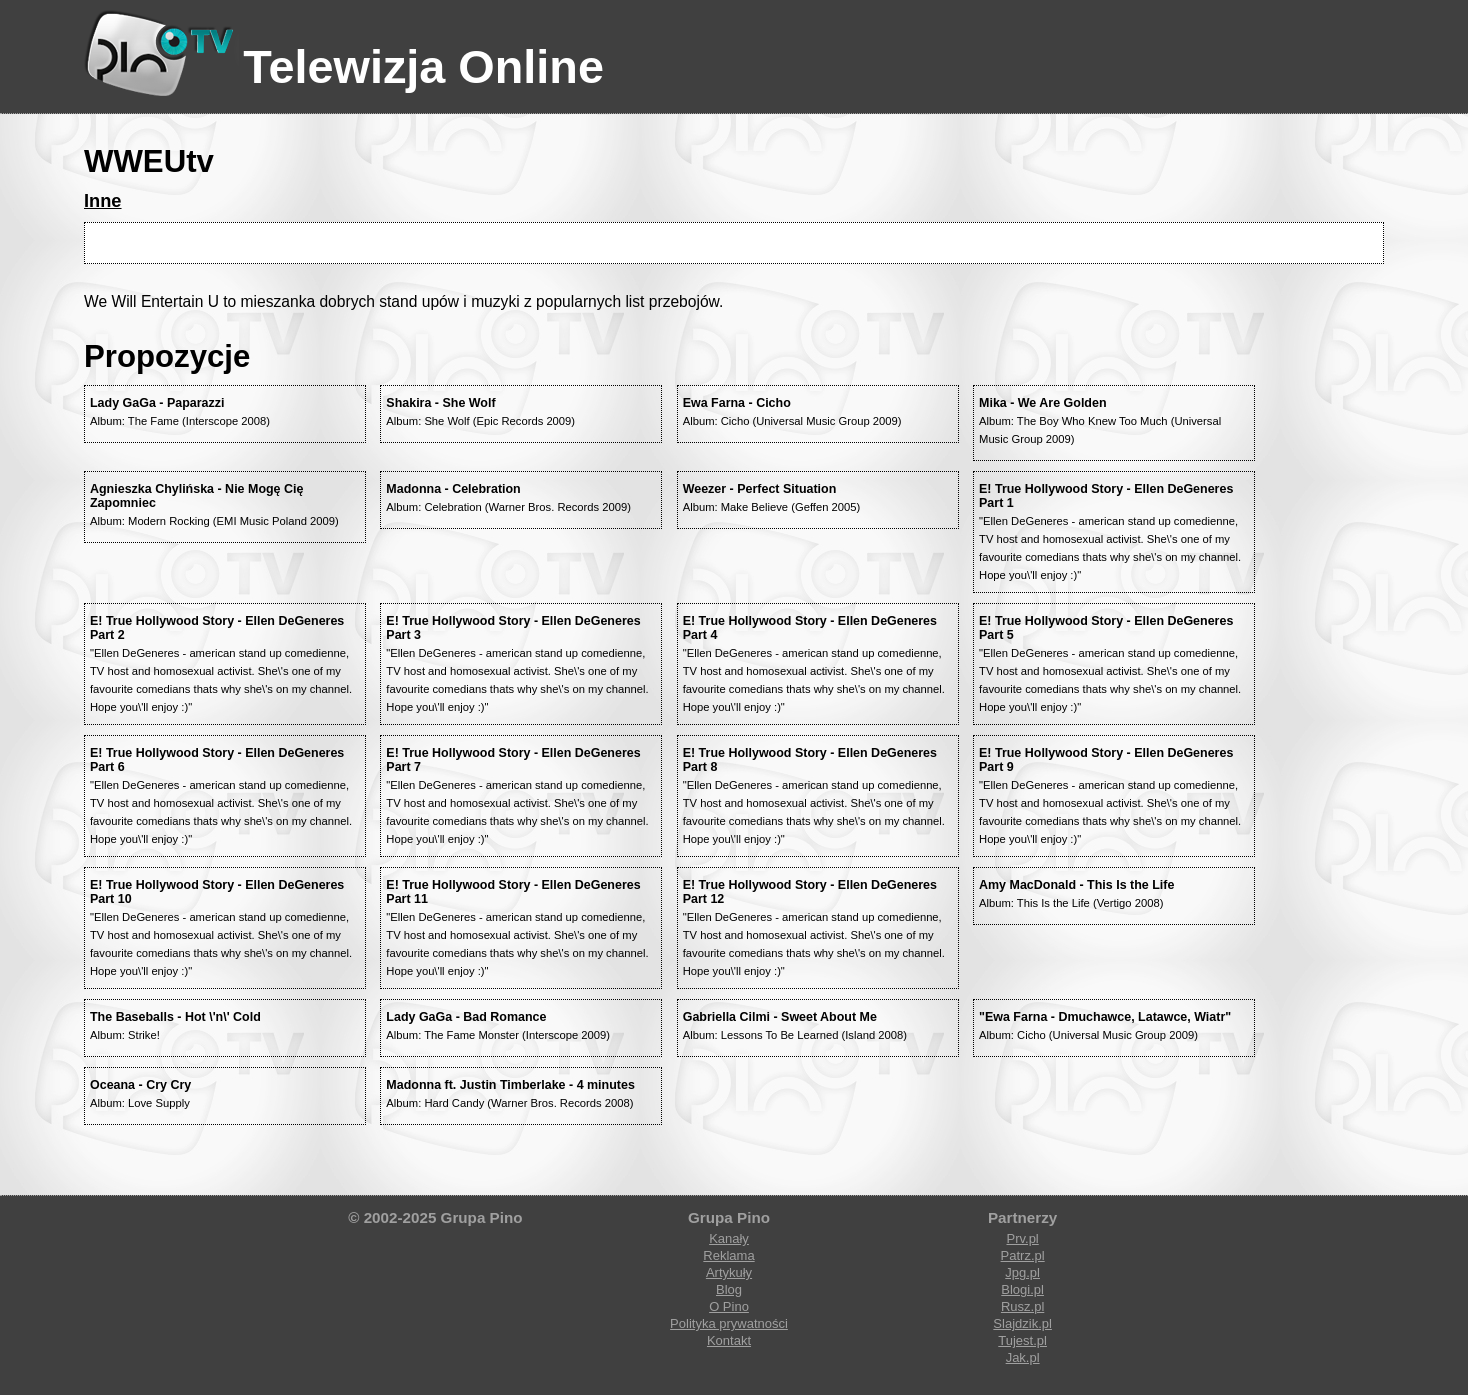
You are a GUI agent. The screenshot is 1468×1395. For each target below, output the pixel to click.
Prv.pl (1022, 1238)
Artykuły (729, 1272)
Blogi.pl (1022, 1289)
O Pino (729, 1306)
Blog (729, 1289)
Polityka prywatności (729, 1323)
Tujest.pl (1022, 1340)
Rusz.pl (1022, 1306)
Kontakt (729, 1340)
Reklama (728, 1255)
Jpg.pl (1022, 1272)
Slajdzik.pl (1022, 1323)
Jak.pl (1023, 1357)
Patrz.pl (1023, 1255)
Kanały (729, 1238)
